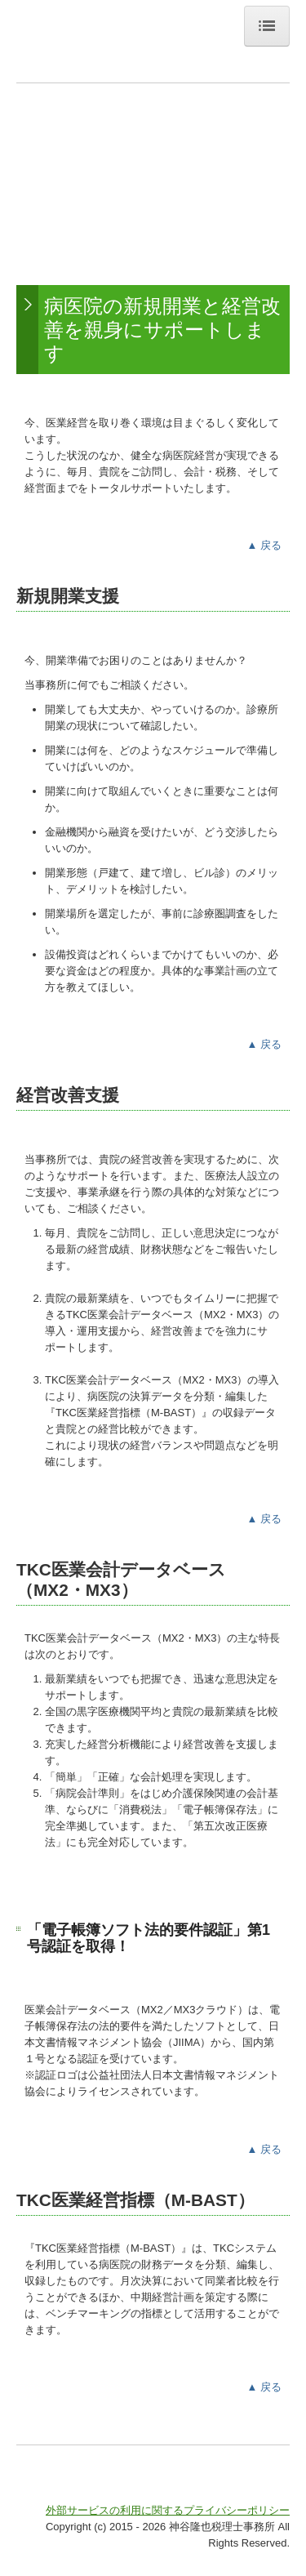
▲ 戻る (264, 545)
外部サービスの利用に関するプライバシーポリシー (168, 2510)
